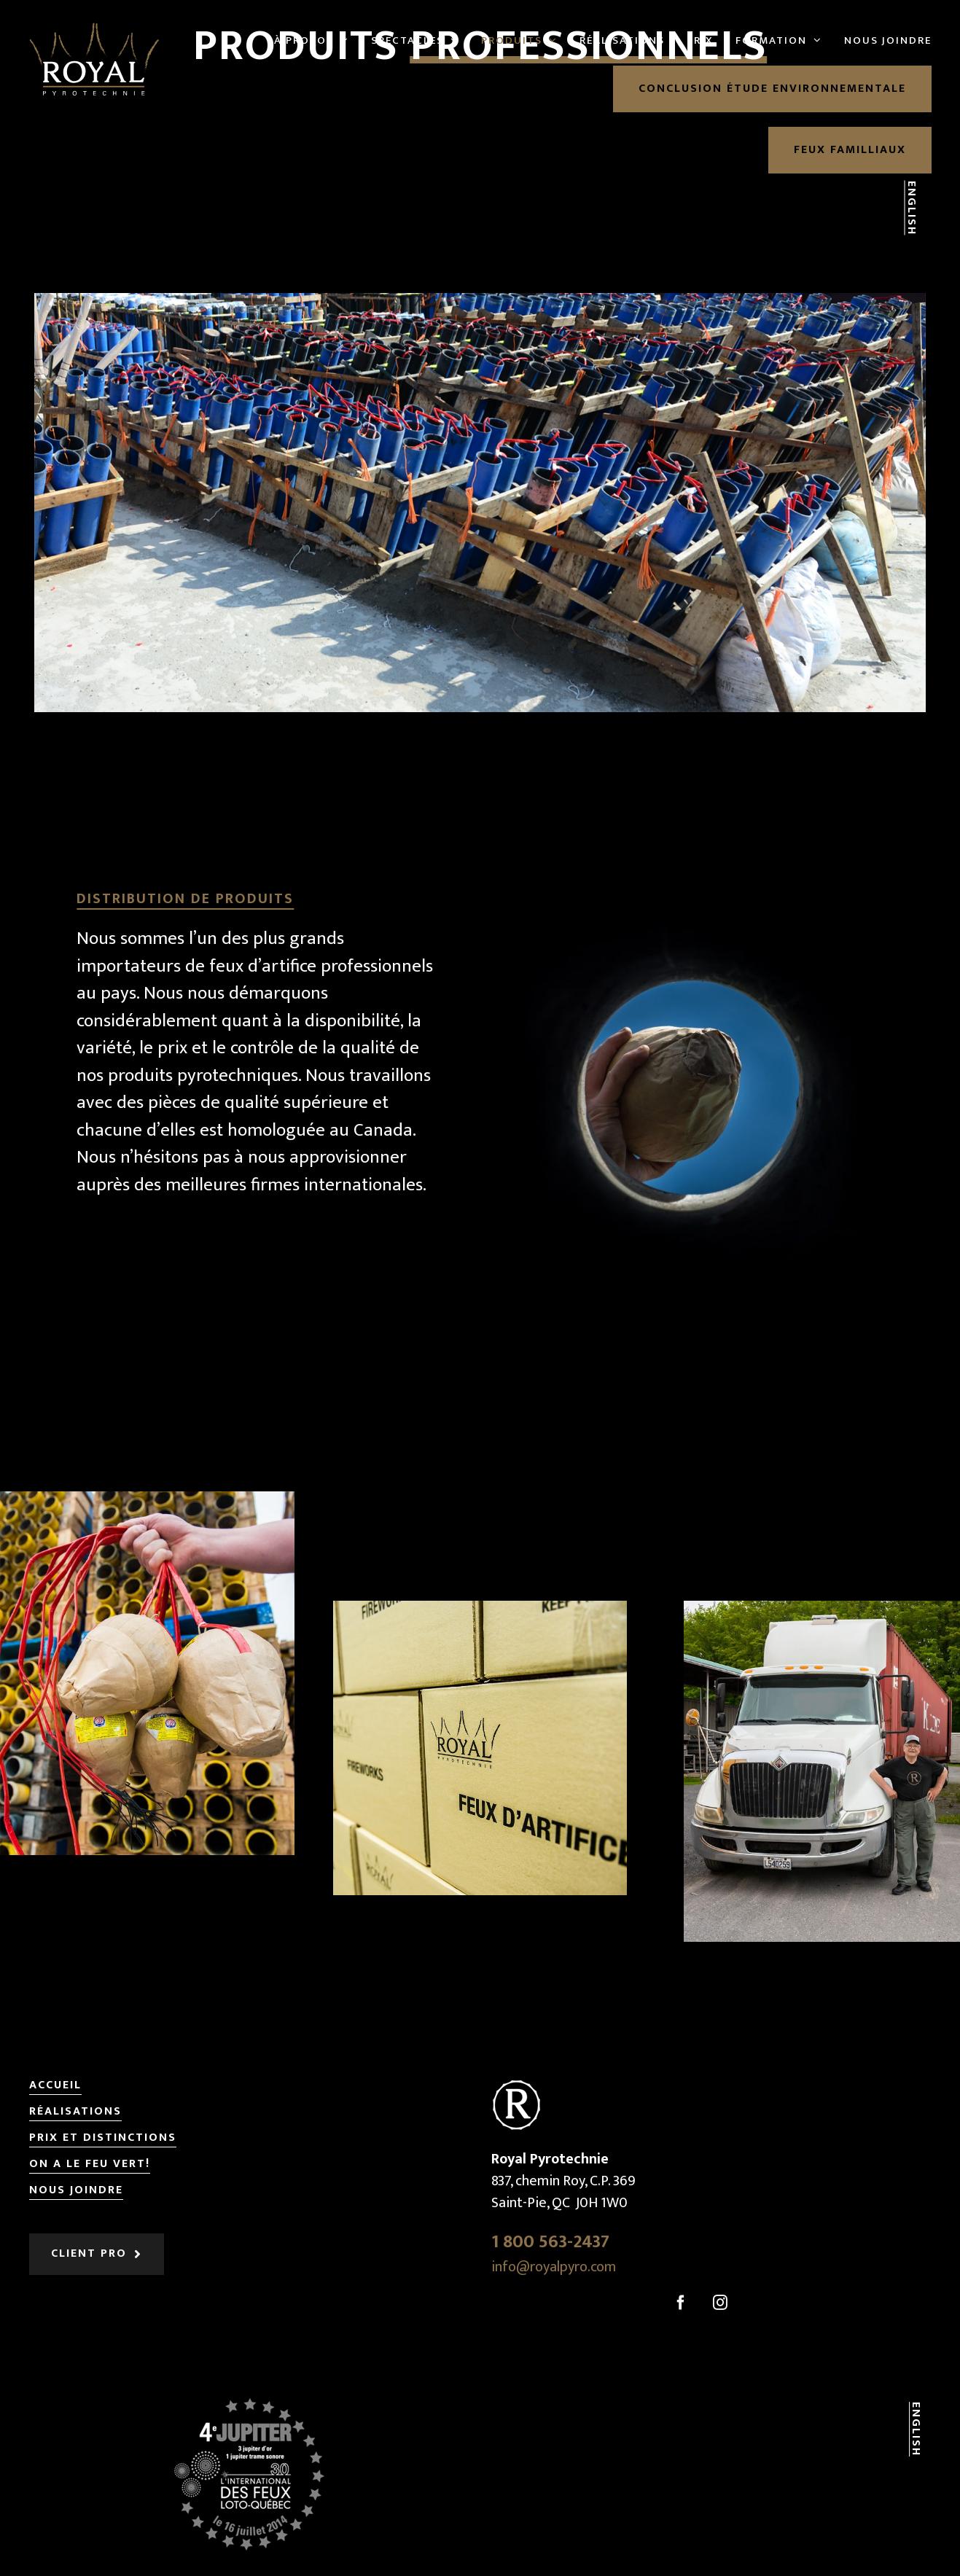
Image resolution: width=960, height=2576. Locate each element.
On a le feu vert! (89, 2164)
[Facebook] (681, 2302)
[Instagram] (720, 2302)
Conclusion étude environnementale (772, 88)
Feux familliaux (850, 150)
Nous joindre (76, 2191)
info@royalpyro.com (553, 2267)
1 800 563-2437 (550, 2242)
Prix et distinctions (102, 2138)
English (911, 208)
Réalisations (75, 2112)
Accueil (55, 2086)
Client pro (89, 2254)
